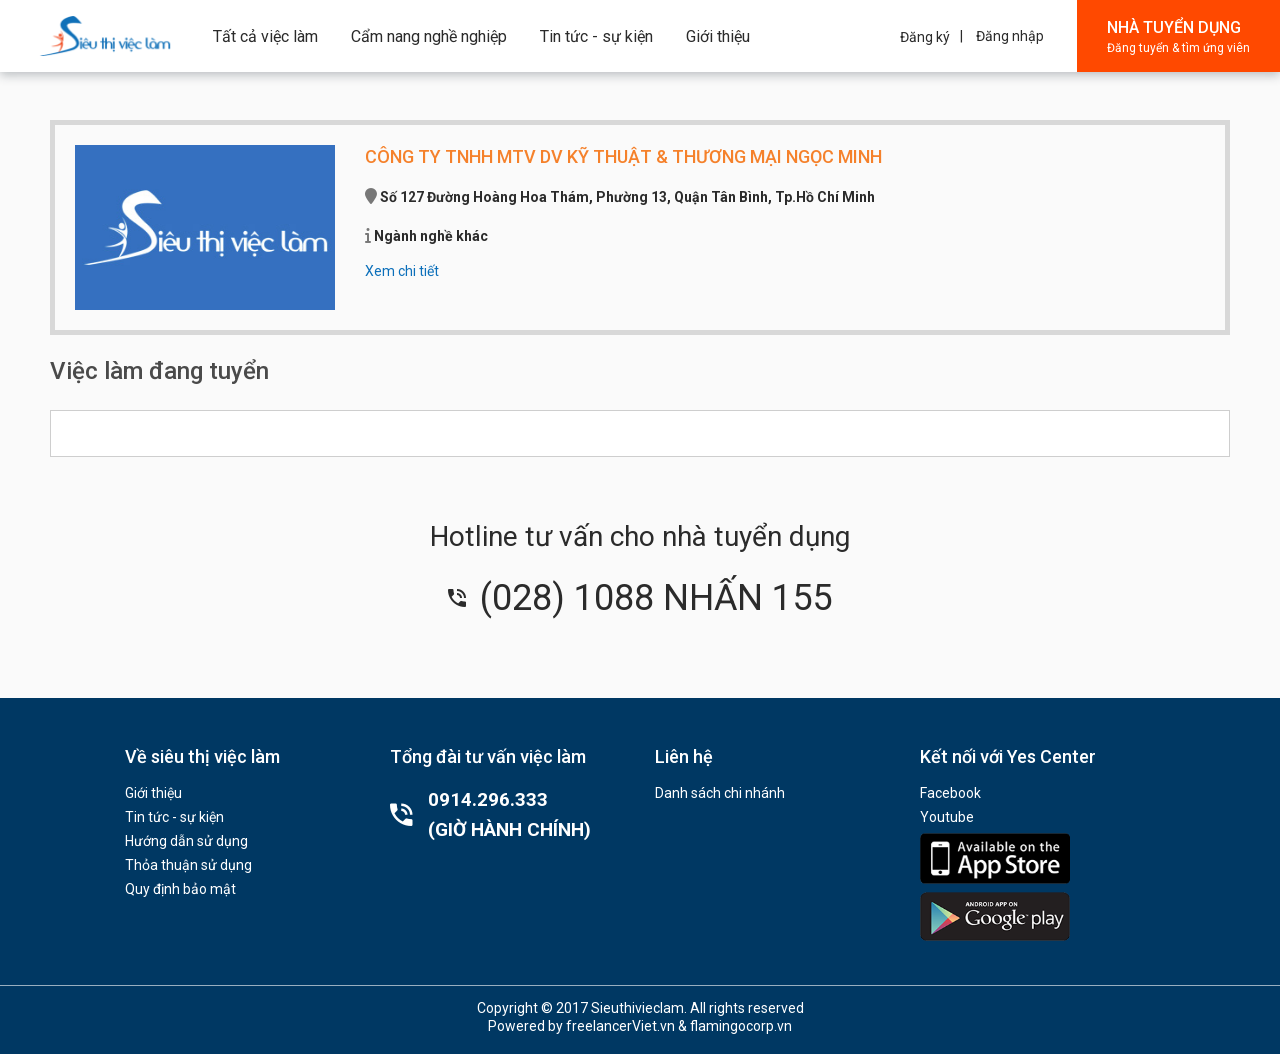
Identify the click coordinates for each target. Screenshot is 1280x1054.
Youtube (947, 817)
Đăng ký (925, 37)
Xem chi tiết (402, 271)
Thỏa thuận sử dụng (188, 865)
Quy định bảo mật (180, 889)
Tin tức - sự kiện (596, 36)
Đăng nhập (1010, 36)
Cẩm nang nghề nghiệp (429, 36)
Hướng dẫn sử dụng (186, 841)
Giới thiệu (718, 36)
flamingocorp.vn (741, 1026)
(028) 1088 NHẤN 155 (640, 598)
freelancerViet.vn (620, 1026)
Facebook (950, 793)
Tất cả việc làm (265, 36)
